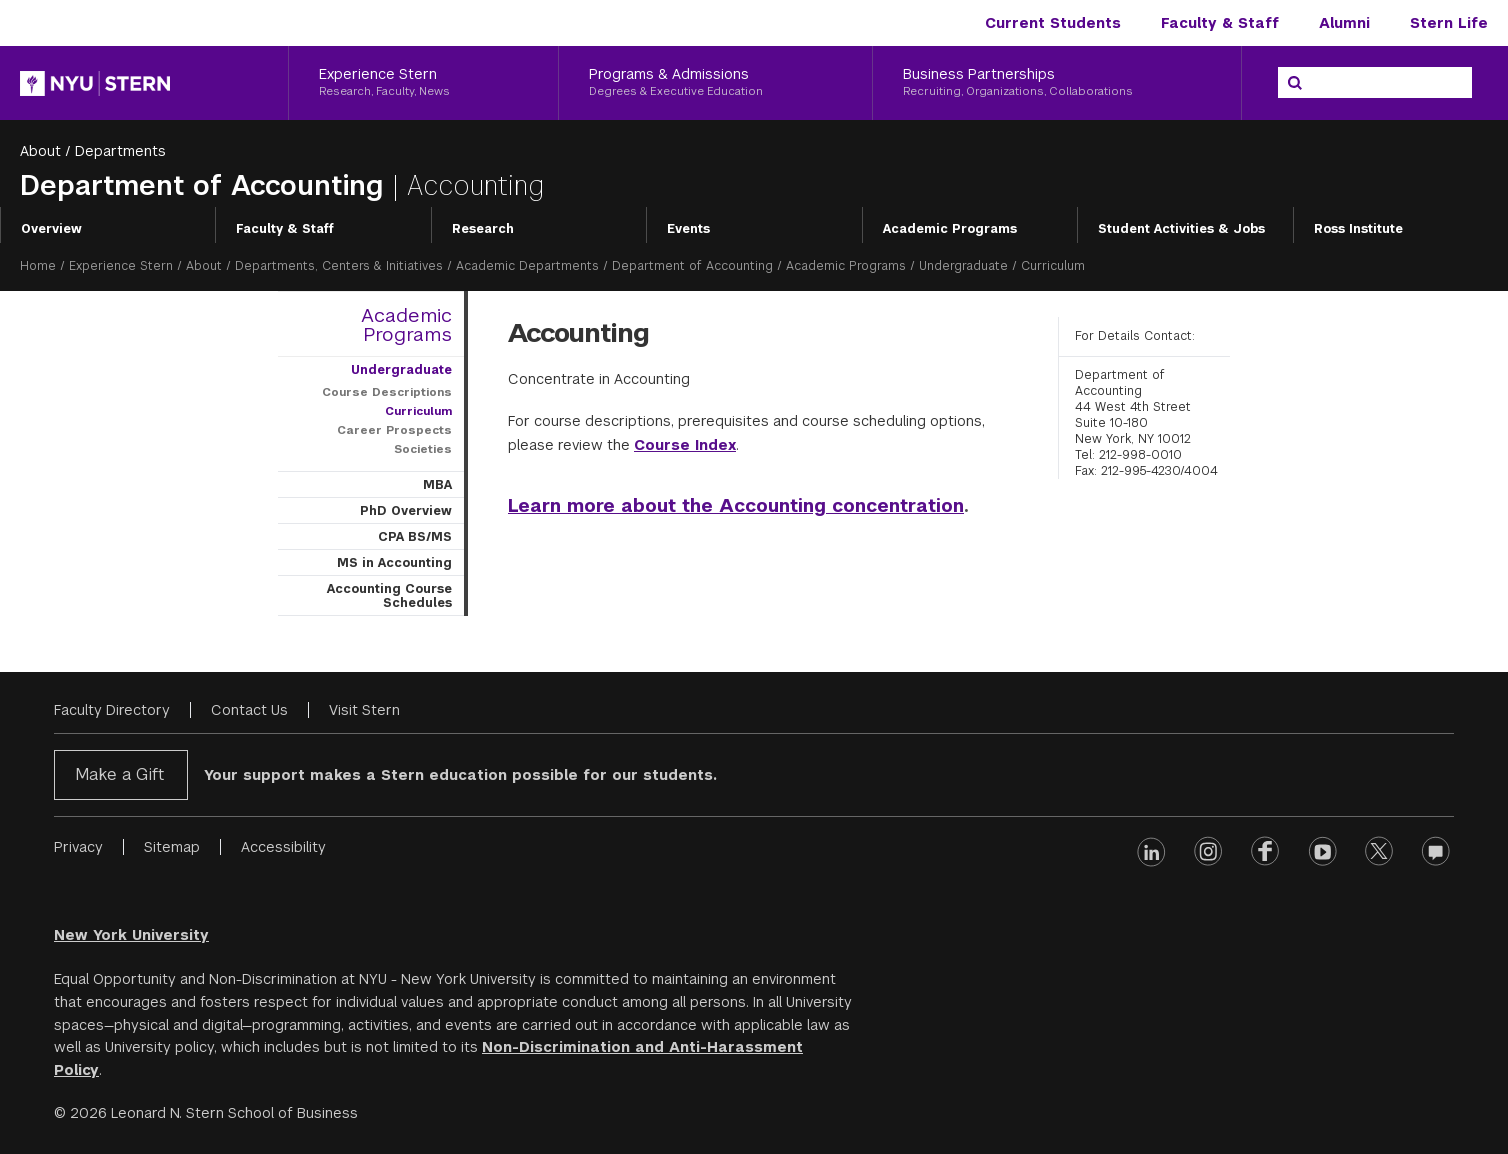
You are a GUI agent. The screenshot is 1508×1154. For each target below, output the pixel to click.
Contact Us (249, 710)
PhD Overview (406, 511)
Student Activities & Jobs (1181, 229)
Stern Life (1449, 23)
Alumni (1344, 23)
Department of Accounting (206, 185)
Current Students (1053, 23)
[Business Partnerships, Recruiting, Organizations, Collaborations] (1057, 83)
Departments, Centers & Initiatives (339, 266)
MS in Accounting (394, 563)
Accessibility (283, 847)
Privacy (78, 847)
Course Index (685, 445)
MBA (437, 485)
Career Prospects (394, 430)
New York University (131, 935)
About (40, 151)
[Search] (1295, 83)
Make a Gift (119, 774)
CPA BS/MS (415, 537)
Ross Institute (1358, 229)
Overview (51, 229)
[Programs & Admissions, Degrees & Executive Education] (715, 83)
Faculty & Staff (1220, 23)
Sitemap (172, 847)
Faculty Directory (112, 710)
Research (483, 229)
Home (38, 266)
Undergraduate (963, 266)
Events (688, 229)
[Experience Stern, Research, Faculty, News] (423, 83)
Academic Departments (527, 266)
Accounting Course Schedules (389, 596)
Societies (423, 449)
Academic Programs (950, 229)
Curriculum (418, 411)
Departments (120, 151)
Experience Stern (121, 266)
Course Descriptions (387, 392)
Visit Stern (364, 710)
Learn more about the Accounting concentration (736, 505)
